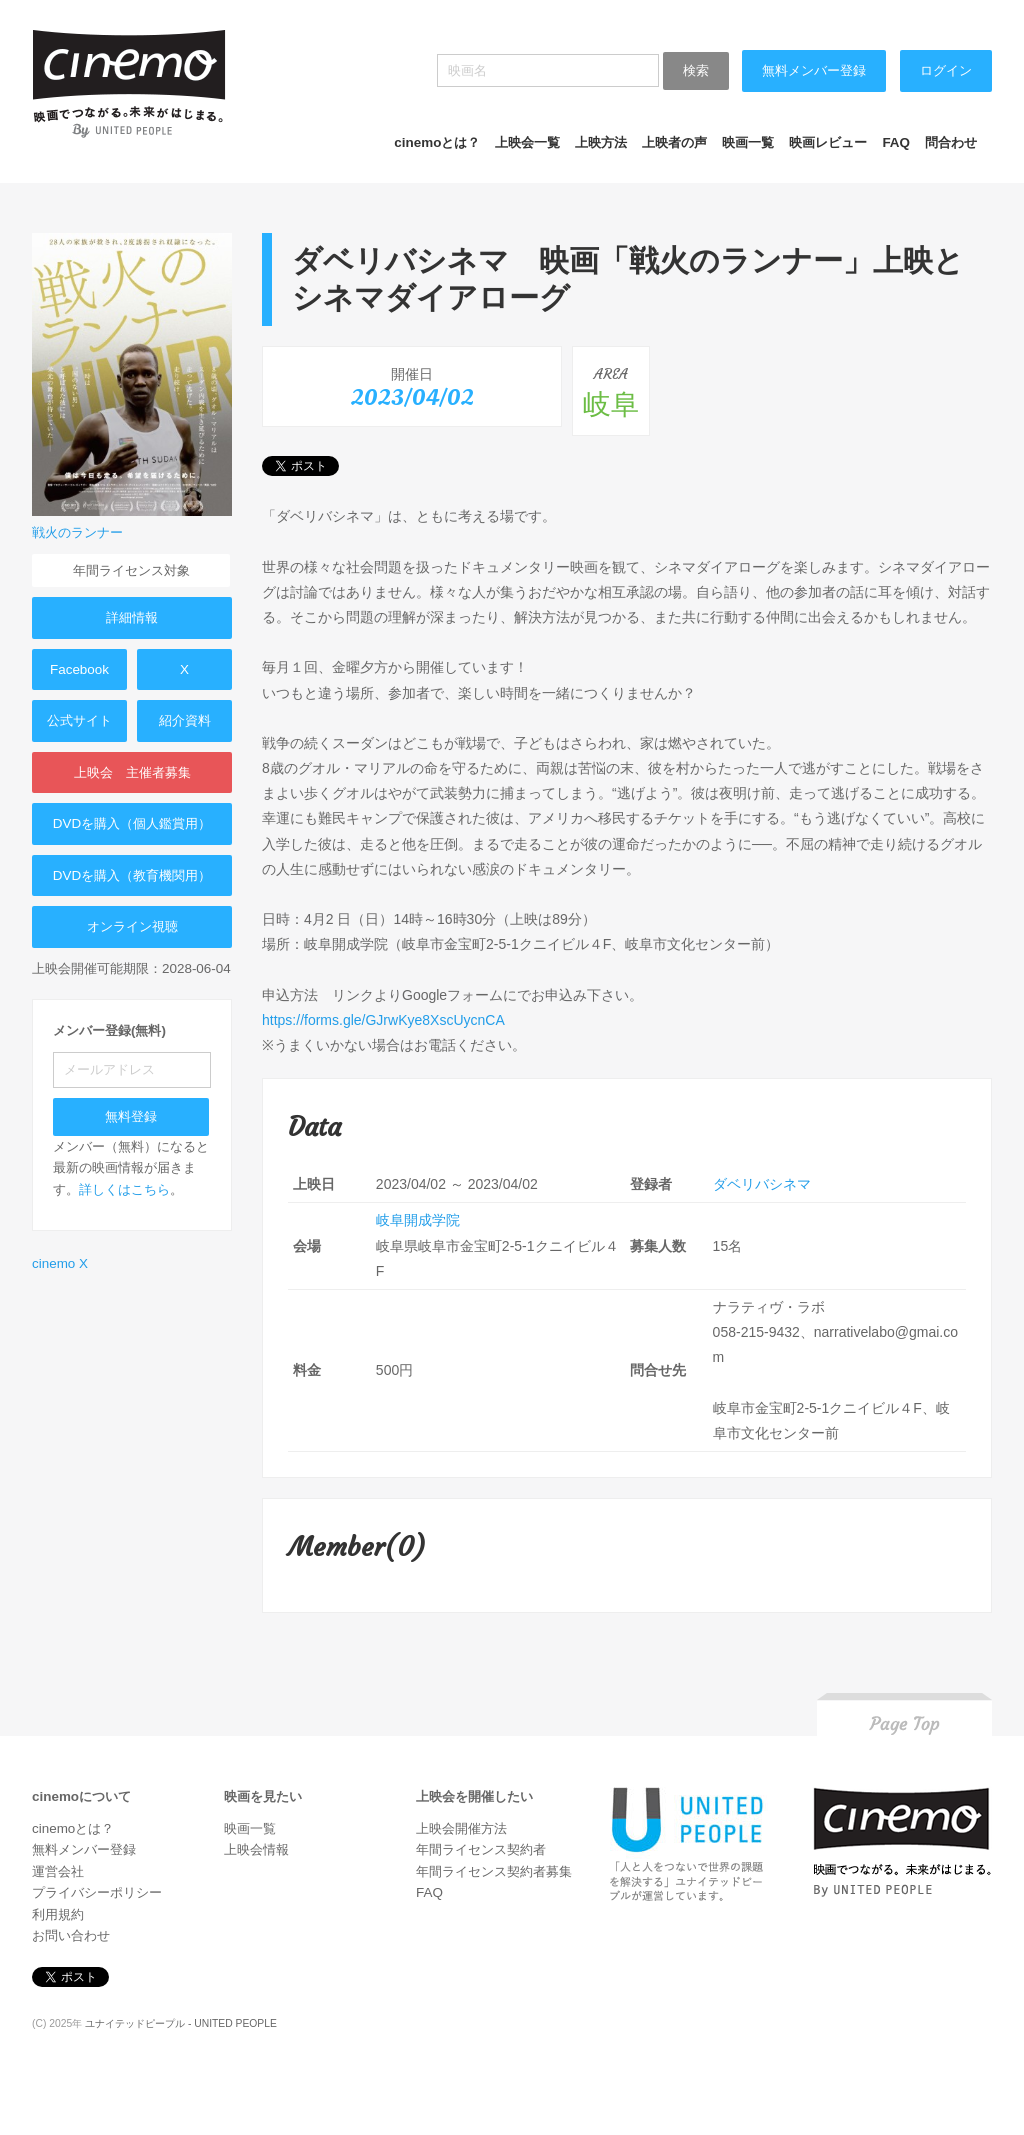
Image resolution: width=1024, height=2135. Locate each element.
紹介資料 (185, 720)
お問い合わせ (71, 1935)
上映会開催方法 (461, 1828)
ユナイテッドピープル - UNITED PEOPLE (181, 2023)
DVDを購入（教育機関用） (132, 875)
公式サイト (79, 720)
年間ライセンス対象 (131, 570)
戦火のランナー (77, 532)
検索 (696, 70)
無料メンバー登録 (814, 70)
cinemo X (60, 1263)
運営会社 (58, 1871)
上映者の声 (674, 142)
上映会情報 (256, 1849)
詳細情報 (132, 617)
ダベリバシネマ (762, 1184)
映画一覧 (748, 142)
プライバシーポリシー (97, 1892)
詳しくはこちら (124, 1189)
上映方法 (601, 142)
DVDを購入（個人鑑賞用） (132, 823)
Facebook (79, 669)
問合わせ (951, 142)
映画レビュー (828, 142)
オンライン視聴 (132, 926)
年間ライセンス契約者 (481, 1849)
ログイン (946, 70)
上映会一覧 (527, 142)
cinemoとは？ (437, 142)
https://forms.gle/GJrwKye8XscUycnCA (383, 1020)
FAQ (896, 142)
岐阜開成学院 (418, 1220)
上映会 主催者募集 (132, 772)
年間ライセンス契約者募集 (494, 1871)
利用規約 (58, 1914)
